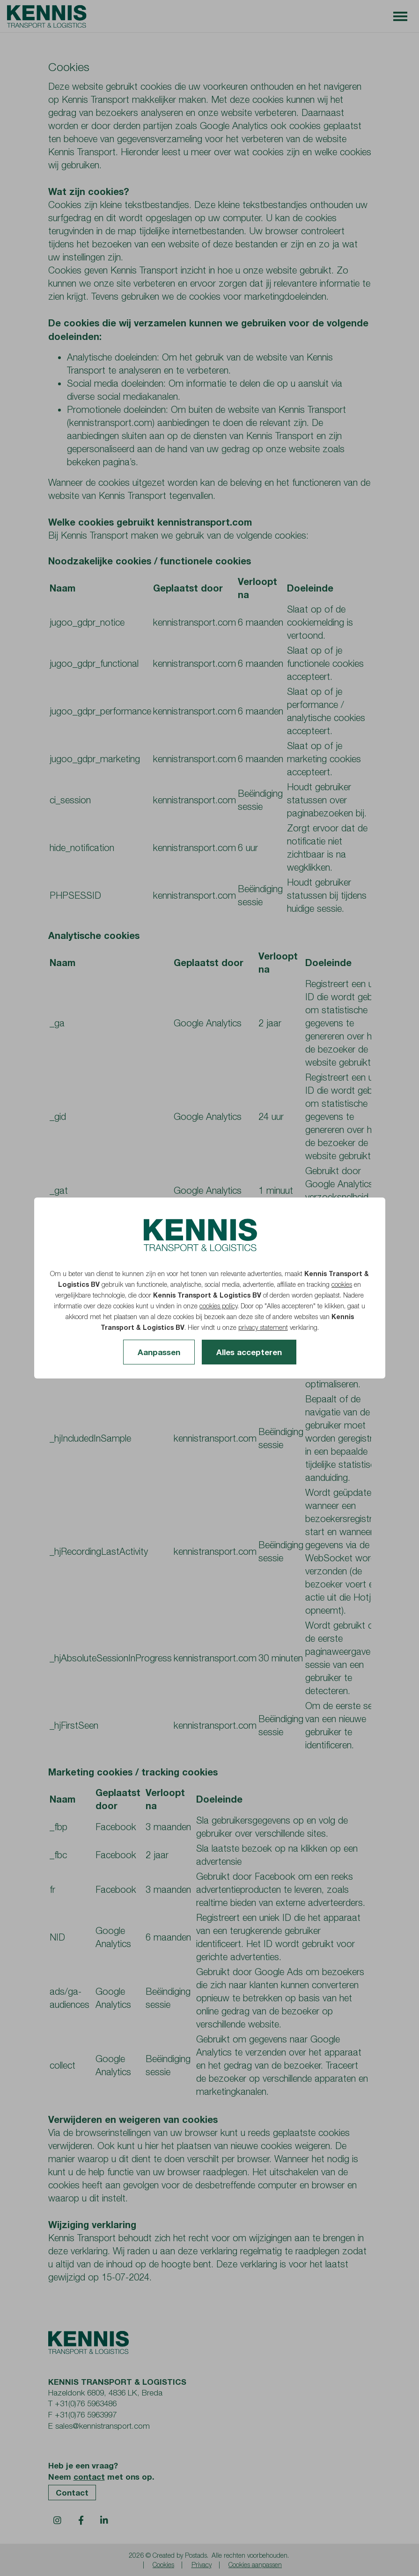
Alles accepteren (249, 1352)
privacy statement (263, 1327)
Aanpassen (159, 1352)
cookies (341, 1284)
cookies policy (218, 1306)
